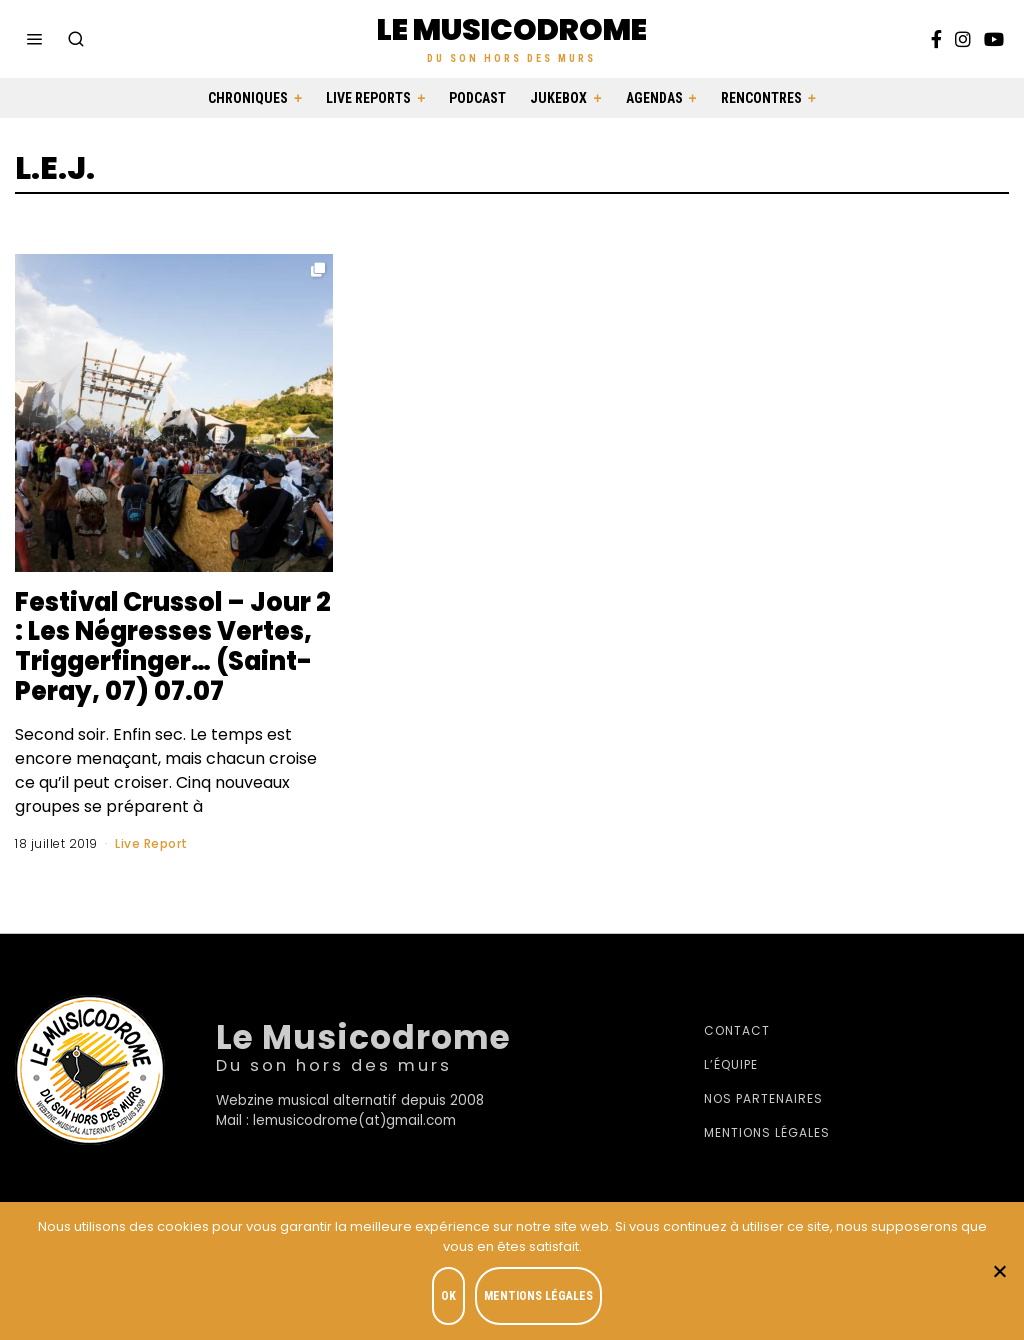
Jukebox (558, 98)
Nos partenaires (763, 1098)
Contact (737, 1030)
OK (448, 1296)
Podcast (477, 98)
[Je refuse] (999, 1271)
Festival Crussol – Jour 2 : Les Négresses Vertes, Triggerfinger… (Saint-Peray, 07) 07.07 (172, 647)
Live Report (151, 843)
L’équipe (731, 1064)
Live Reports (368, 98)
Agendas (654, 98)
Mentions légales (767, 1132)
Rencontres (761, 98)
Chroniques (248, 98)
